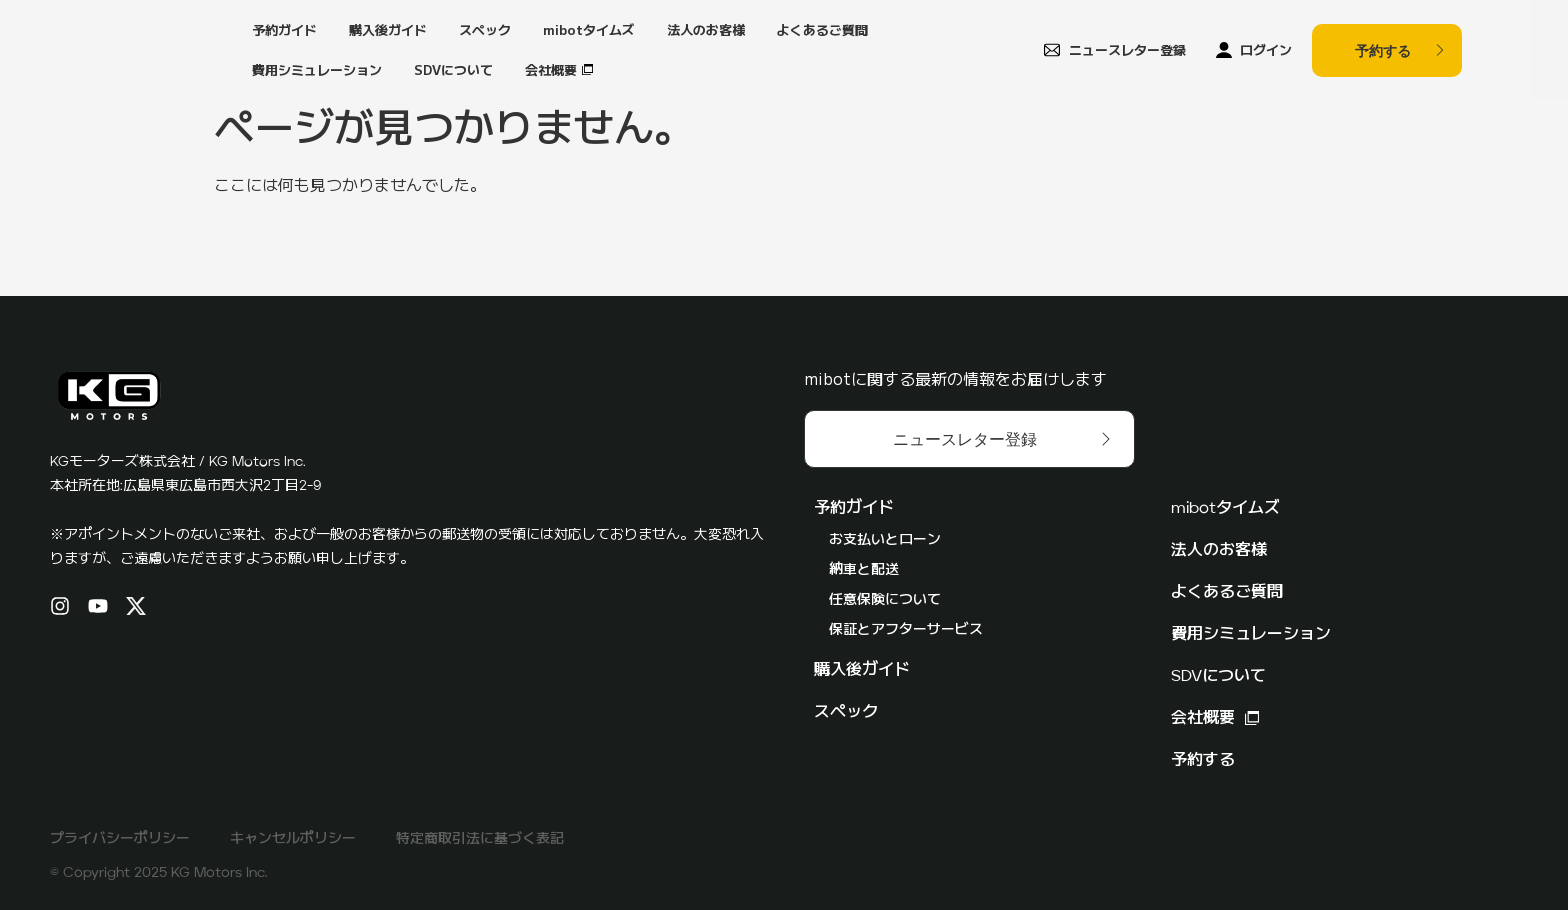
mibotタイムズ (589, 29)
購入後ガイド (388, 29)
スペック (485, 29)
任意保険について (885, 600)
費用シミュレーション (317, 69)
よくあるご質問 (822, 29)
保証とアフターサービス (906, 630)
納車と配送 (864, 570)
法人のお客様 (706, 29)
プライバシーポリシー (120, 839)
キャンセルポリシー (293, 839)
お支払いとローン (885, 540)
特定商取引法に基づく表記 (480, 839)
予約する (1203, 761)
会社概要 (551, 69)
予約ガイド (284, 29)
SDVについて (453, 69)
